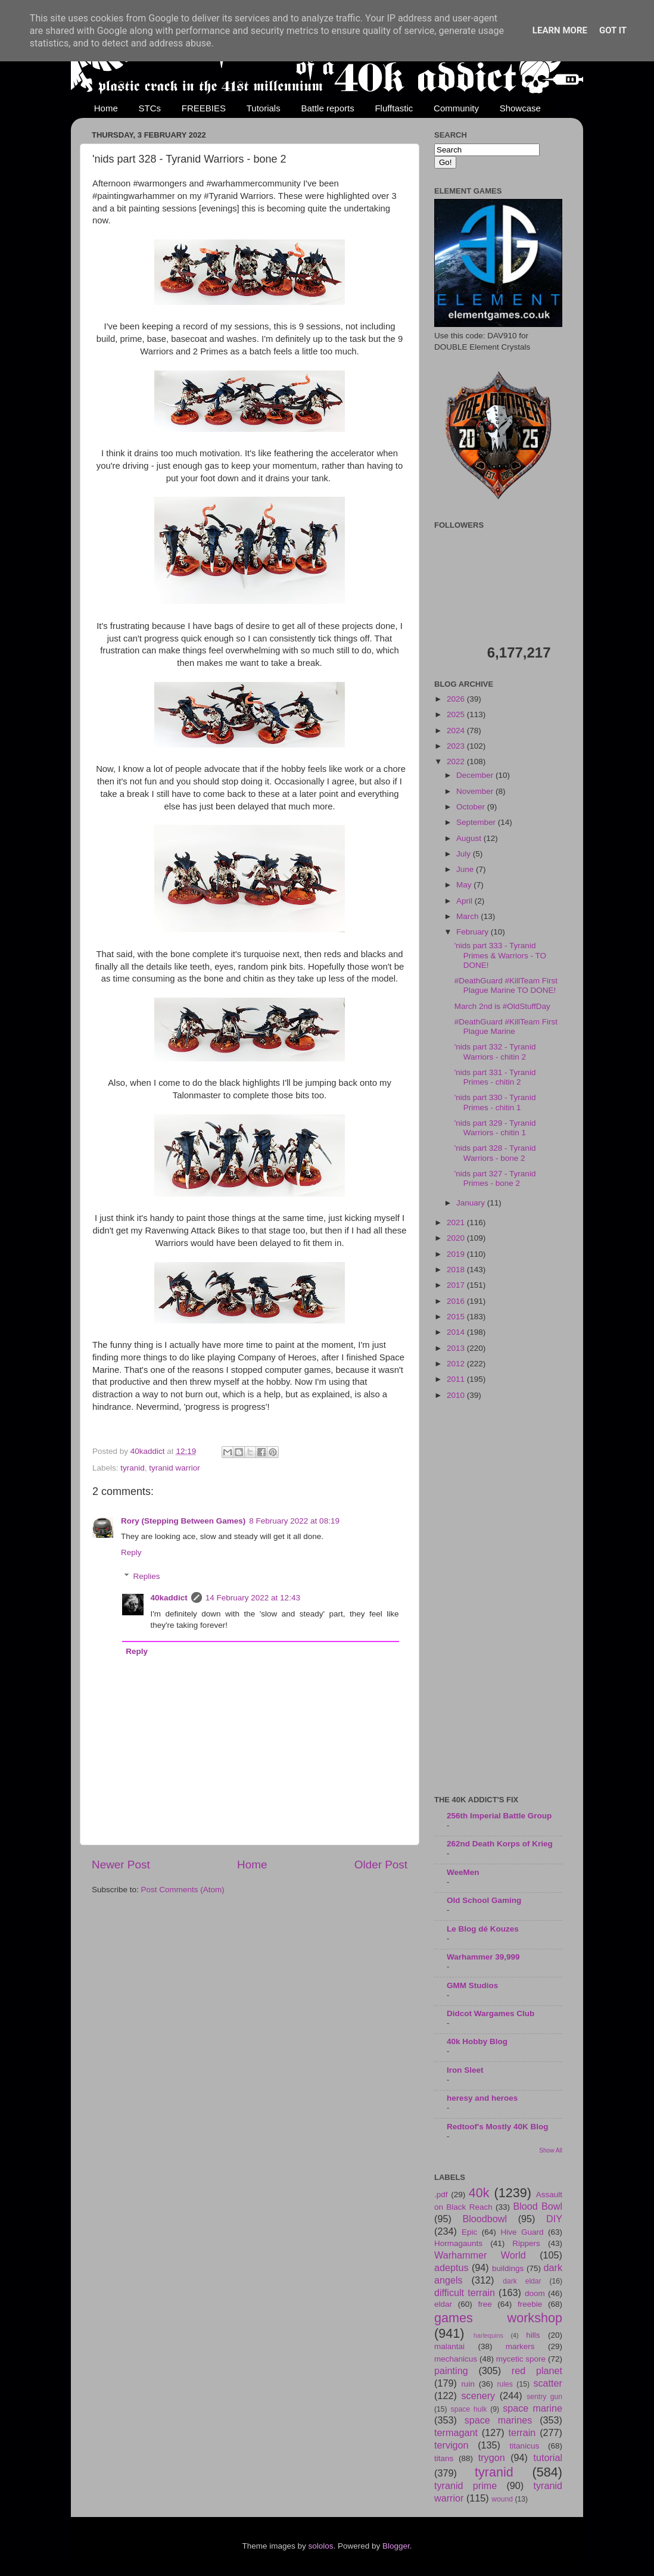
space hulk (469, 2409)
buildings (508, 2268)
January (471, 1202)
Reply (131, 1552)
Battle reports (327, 108)
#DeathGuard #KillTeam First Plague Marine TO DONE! (506, 985)
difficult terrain (464, 2292)
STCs (150, 108)
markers (520, 2346)
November (476, 791)
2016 (457, 1301)
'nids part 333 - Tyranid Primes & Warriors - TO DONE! (500, 955)
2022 (457, 761)
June (466, 869)
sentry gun (544, 2397)
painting (451, 2370)
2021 (457, 1222)
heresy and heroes (482, 2098)
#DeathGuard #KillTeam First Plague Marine (506, 1026)
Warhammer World (480, 2255)
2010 (457, 1395)
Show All (550, 2150)
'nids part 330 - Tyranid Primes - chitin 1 (495, 1102)
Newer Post (121, 1864)
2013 (457, 1348)
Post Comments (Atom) (183, 1889)
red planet (537, 2370)
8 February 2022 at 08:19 (294, 1520)
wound (502, 2499)
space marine (532, 2408)
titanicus (525, 2445)
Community (456, 108)
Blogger (396, 2545)
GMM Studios (472, 1985)
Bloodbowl (484, 2218)
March (468, 916)
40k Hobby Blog (477, 2041)
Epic (469, 2232)
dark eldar (522, 2281)
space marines (498, 2420)
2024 (457, 730)
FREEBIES (204, 108)
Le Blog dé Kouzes (483, 1928)
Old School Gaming (484, 1900)
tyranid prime (465, 2485)
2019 (457, 1254)
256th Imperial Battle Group (499, 1815)
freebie (530, 2304)
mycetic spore (521, 2358)
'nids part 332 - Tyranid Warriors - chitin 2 (495, 1051)
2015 (457, 1316)
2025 (457, 714)
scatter (547, 2383)
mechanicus (455, 2358)
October (471, 806)
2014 (457, 1332)
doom (535, 2293)
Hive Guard (521, 2232)
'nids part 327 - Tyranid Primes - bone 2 (495, 1178)
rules (505, 2384)
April (465, 900)
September (477, 822)
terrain (521, 2432)
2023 (457, 746)
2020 (457, 1238)
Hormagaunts (458, 2243)
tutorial (547, 2457)
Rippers (526, 2243)
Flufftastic (394, 108)
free (484, 2304)
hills (533, 2335)
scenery (478, 2395)
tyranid (132, 1467)
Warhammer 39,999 (483, 1956)
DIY (554, 2218)
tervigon (451, 2445)
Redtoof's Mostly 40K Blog (497, 2126)
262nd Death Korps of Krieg (500, 1843)
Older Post (380, 1864)
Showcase (520, 108)
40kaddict (169, 1597)
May (465, 884)
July (464, 853)
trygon (491, 2457)
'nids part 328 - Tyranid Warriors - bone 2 (495, 1153)
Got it (613, 30)
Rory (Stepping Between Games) (183, 1520)
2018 (457, 1269)
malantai (449, 2346)
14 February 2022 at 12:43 (252, 1597)
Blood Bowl (537, 2206)
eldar (443, 2304)
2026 (457, 698)
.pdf (441, 2194)
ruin (468, 2383)
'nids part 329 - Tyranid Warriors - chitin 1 (495, 1128)
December (476, 775)
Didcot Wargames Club (490, 2013)
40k (479, 2192)
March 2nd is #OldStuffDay (502, 1006)
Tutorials (264, 108)
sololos (320, 2545)
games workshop (498, 2317)
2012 (457, 1363)
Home (106, 108)
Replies (146, 1576)
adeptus (451, 2267)
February (473, 931)
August (470, 838)
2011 (457, 1379)
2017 (457, 1285)
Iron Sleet (465, 2070)
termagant (456, 2432)
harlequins (488, 2335)
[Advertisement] (498, 1598)
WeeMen (463, 1872)
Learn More (559, 30)
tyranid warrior (174, 1467)
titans (443, 2458)
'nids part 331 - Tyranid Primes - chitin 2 (495, 1077)
